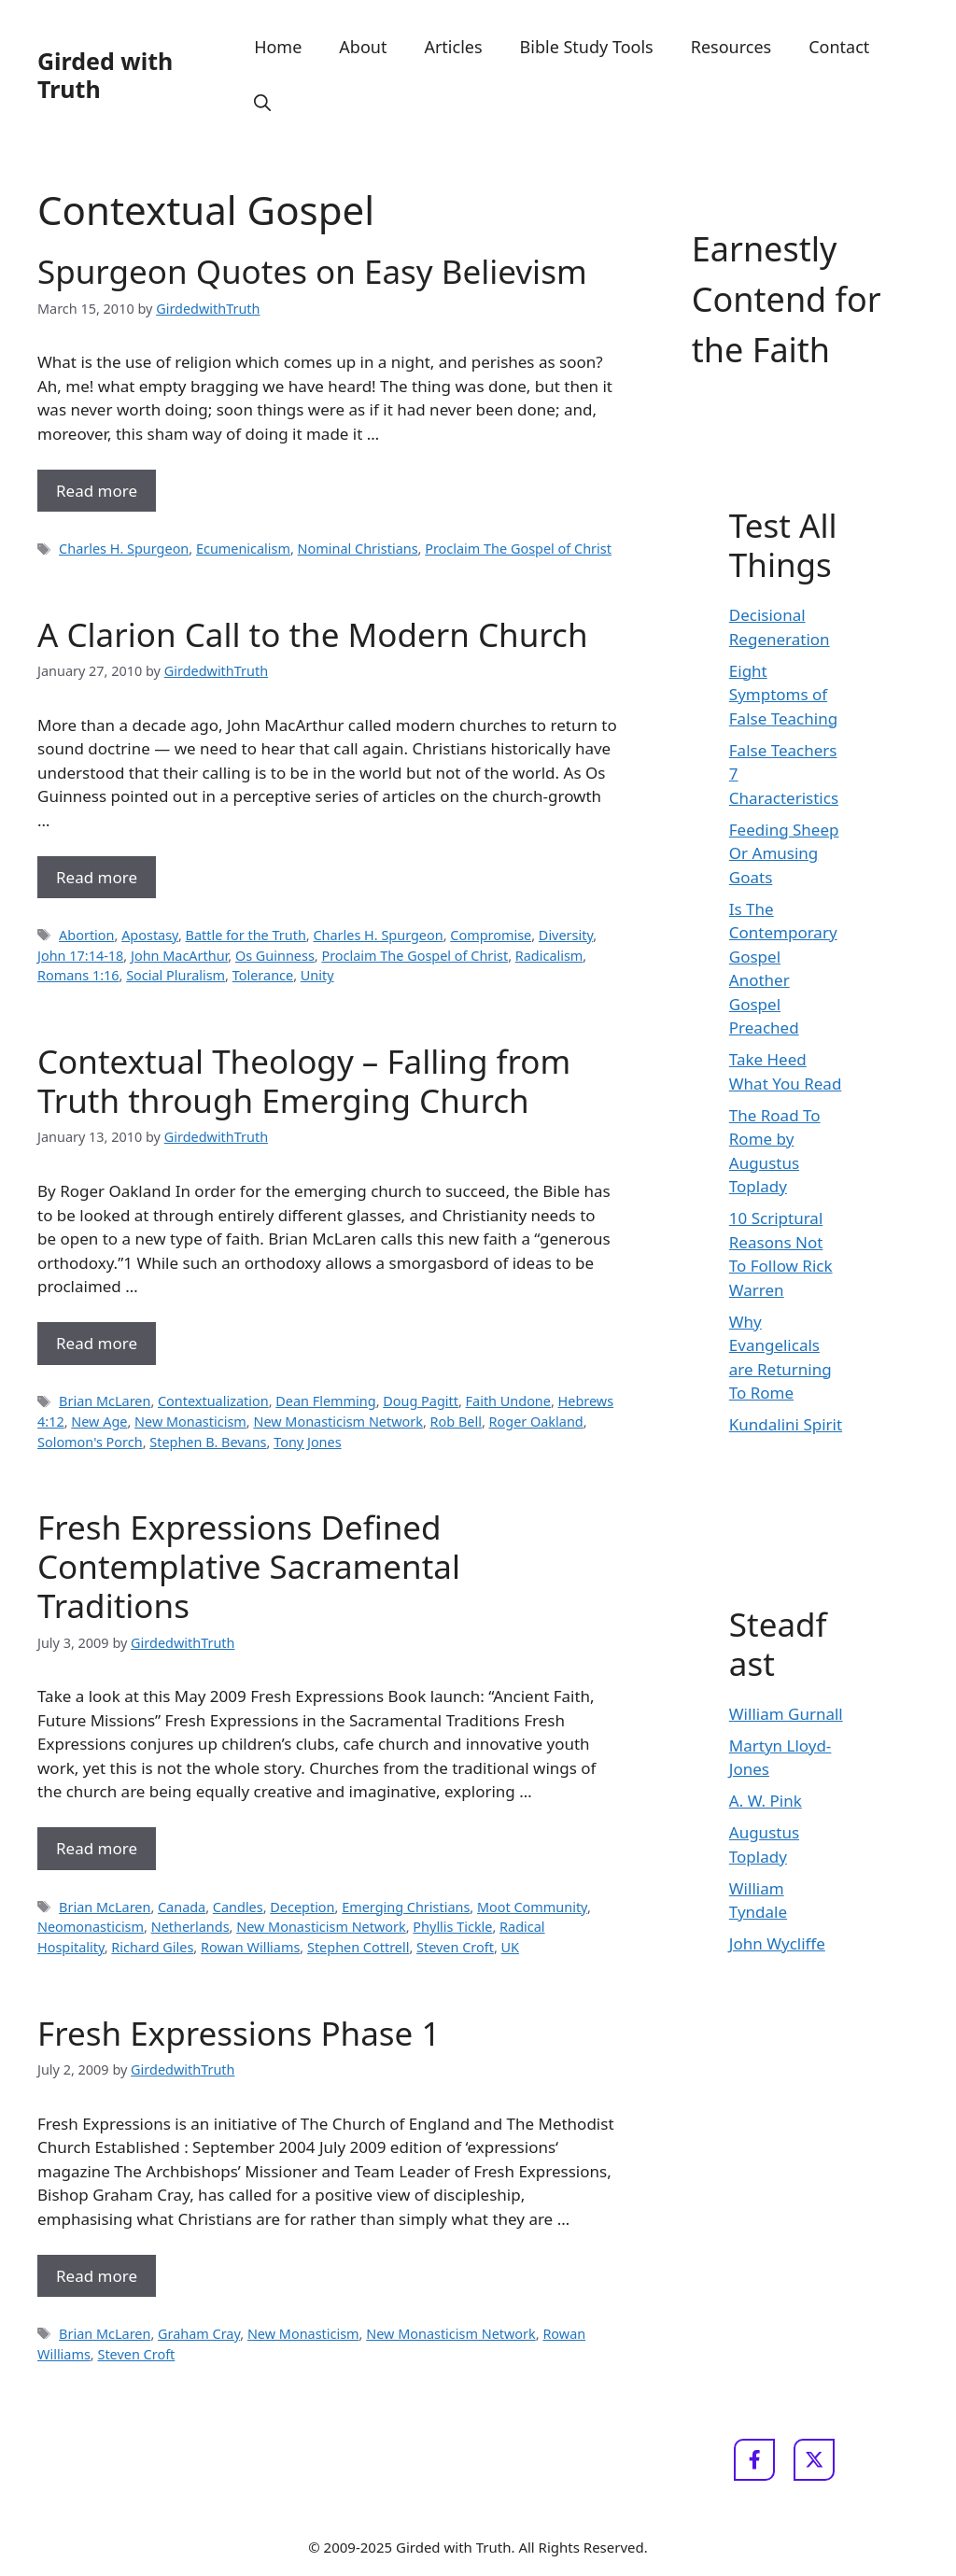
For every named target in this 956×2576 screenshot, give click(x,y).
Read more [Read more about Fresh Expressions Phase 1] (96, 2276)
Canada (181, 1907)
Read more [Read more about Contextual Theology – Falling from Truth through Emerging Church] (96, 1343)
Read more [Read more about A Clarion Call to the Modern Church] (96, 877)
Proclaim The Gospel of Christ (518, 548)
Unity (317, 975)
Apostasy (149, 935)
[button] (262, 103)
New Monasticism (190, 1421)
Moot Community (532, 1907)
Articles (453, 46)
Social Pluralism (175, 975)
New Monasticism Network (338, 1421)
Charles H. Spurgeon (124, 548)
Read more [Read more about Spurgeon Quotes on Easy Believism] (96, 490)
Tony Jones (307, 1442)
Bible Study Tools (587, 46)
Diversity (566, 935)
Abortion (86, 935)
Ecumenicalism (243, 548)
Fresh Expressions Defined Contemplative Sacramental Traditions (248, 1566)
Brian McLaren (104, 1401)
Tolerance (262, 975)
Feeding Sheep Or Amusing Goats (784, 853)
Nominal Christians (358, 548)
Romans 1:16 (78, 975)
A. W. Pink (765, 1800)
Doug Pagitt (420, 1401)
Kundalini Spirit (785, 1424)
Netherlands (190, 1927)
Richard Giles (152, 1947)
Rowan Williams (250, 1947)
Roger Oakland (536, 1421)
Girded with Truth (105, 75)
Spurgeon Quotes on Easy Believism (312, 271)
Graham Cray (199, 2334)
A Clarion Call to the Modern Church (312, 634)
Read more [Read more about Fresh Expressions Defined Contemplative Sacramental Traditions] (96, 1848)
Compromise (490, 935)
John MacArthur (179, 955)
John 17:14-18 (80, 955)
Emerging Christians (406, 1907)
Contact (838, 46)
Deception (302, 1907)
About (363, 46)
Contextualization (213, 1401)
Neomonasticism (90, 1927)
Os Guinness (275, 955)
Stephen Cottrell (358, 1947)
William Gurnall (786, 1713)
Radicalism (549, 955)
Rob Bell (456, 1421)
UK (510, 1947)
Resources (731, 46)
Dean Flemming (325, 1401)
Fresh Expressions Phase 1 (238, 2033)
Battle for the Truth (246, 935)
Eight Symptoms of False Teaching (783, 694)
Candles (238, 1907)
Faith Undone (508, 1401)
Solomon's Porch (90, 1442)
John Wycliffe (777, 1943)
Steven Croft (455, 1947)
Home (278, 46)
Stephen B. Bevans (207, 1442)
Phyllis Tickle (452, 1927)
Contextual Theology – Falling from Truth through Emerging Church (303, 1080)
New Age (99, 1421)
